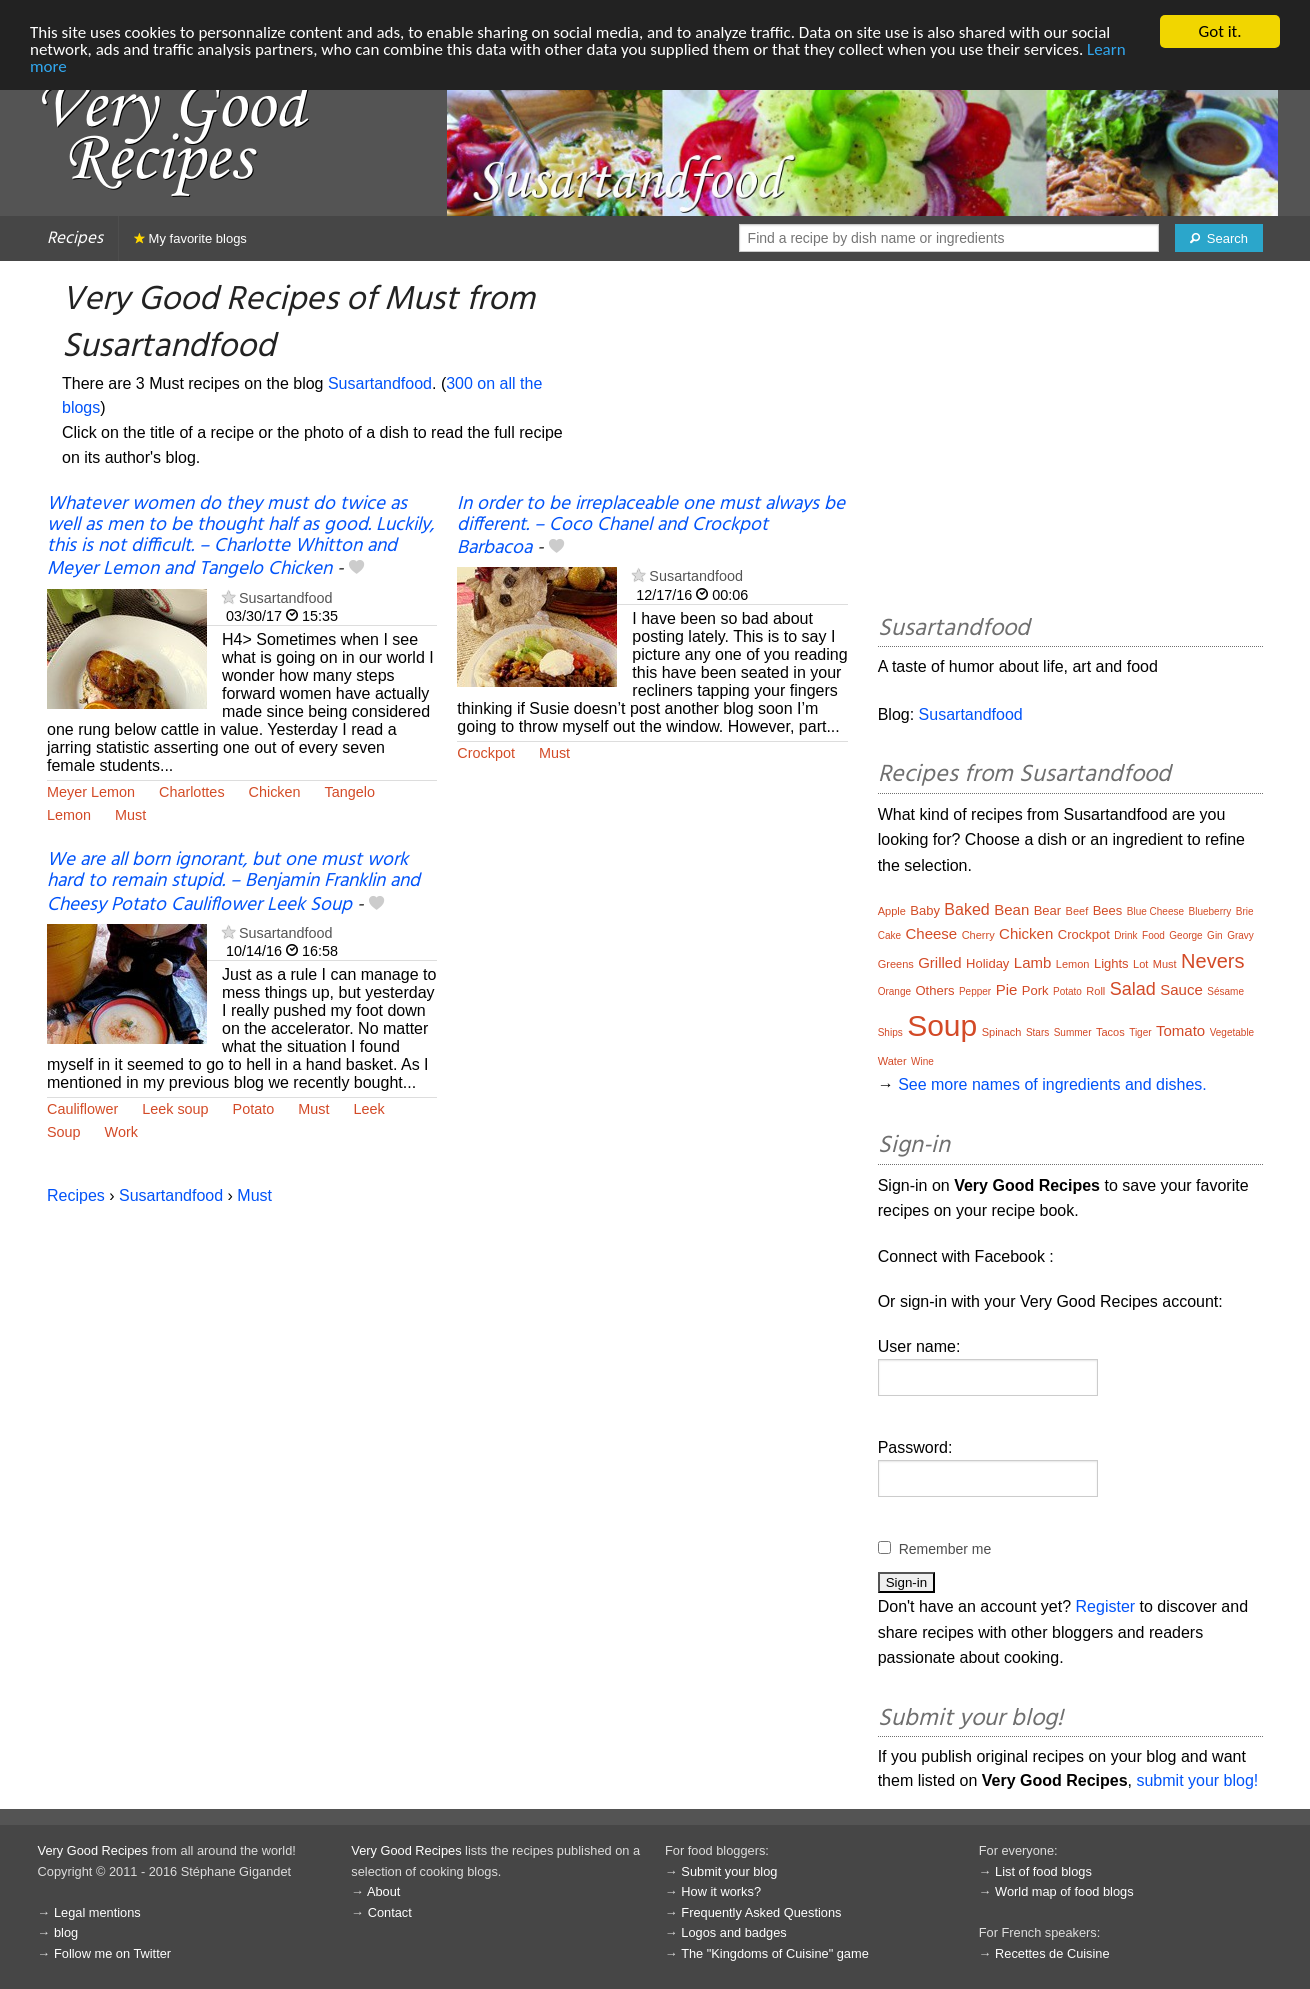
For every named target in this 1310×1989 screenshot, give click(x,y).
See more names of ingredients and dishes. (1052, 1084)
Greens (896, 964)
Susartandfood (380, 383)
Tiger (1140, 1032)
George (1185, 935)
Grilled (939, 962)
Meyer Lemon (91, 792)
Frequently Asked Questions (761, 1912)
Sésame (1225, 991)
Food (1153, 935)
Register (1106, 1606)
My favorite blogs (190, 238)
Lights (1111, 963)
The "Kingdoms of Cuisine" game (775, 1953)
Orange (894, 991)
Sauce (1181, 989)
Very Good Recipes (93, 1850)
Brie (1245, 911)
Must (130, 815)
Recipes (75, 238)
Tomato (1180, 1030)
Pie (1007, 989)
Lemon (69, 815)
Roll (1095, 991)
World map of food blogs (1064, 1891)
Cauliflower (82, 1109)
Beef (1077, 911)
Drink (1125, 935)
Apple (892, 911)
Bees (1108, 910)
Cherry (978, 935)
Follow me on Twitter (112, 1953)
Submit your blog (729, 1871)
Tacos (1110, 1032)
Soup (64, 1132)
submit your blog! (1197, 1780)
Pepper (975, 991)
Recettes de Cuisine (1052, 1953)
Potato (254, 1109)
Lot (1140, 964)
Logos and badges (733, 1932)
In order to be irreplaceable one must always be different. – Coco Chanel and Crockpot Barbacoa (651, 526)
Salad (1133, 989)
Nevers (1212, 961)
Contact (390, 1912)
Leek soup (175, 1109)
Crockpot (486, 753)
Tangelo (350, 792)
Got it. (1219, 31)
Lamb (1033, 962)
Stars (1037, 1032)
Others (934, 990)
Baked (966, 909)
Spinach (1002, 1032)
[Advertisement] (1070, 441)
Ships (890, 1032)
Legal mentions (97, 1912)
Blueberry (1210, 911)
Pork (1035, 990)
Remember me (945, 1549)
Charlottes (192, 792)
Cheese (931, 933)
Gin (1215, 935)
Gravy (1240, 935)
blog (66, 1932)
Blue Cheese (1155, 911)
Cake (889, 935)
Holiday (987, 963)
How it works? (721, 1891)
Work (121, 1132)
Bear (1047, 910)
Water (892, 1061)
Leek (368, 1109)
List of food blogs (1043, 1871)
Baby (925, 910)
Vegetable (1232, 1032)
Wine (922, 1061)
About (383, 1891)
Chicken (275, 792)
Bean (1011, 909)
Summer (1073, 1032)
